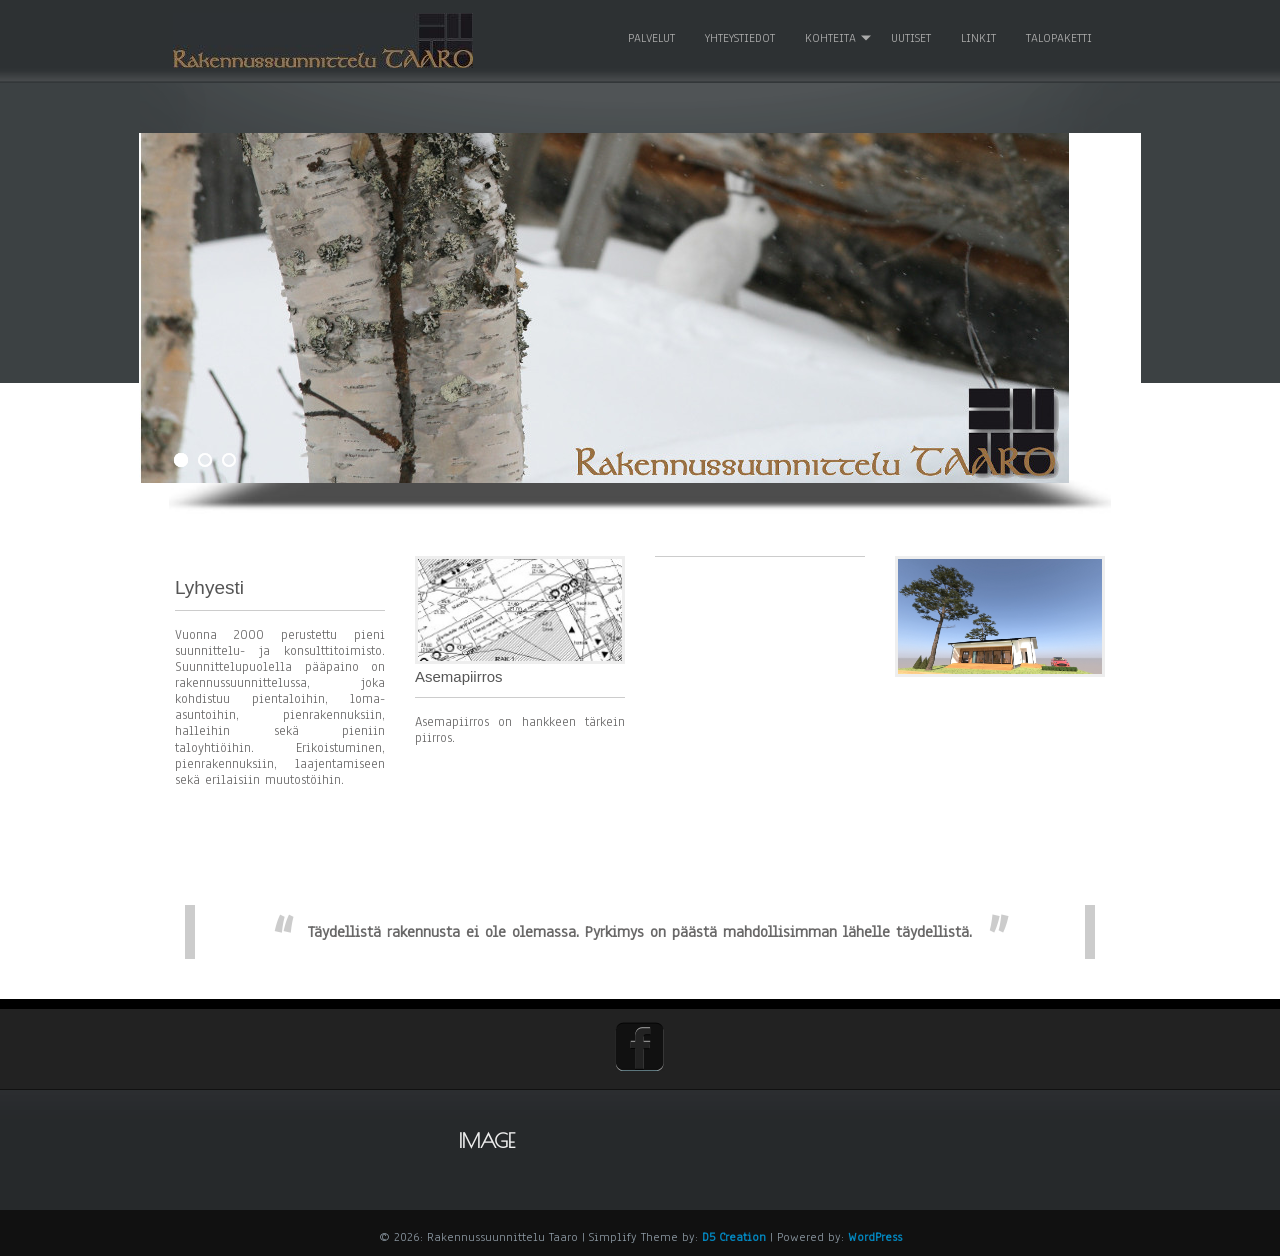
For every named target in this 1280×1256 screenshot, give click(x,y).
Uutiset (909, 33)
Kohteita (828, 33)
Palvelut (649, 33)
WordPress (875, 1233)
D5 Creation (734, 1233)
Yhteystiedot (738, 33)
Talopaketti (1057, 33)
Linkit (976, 33)
